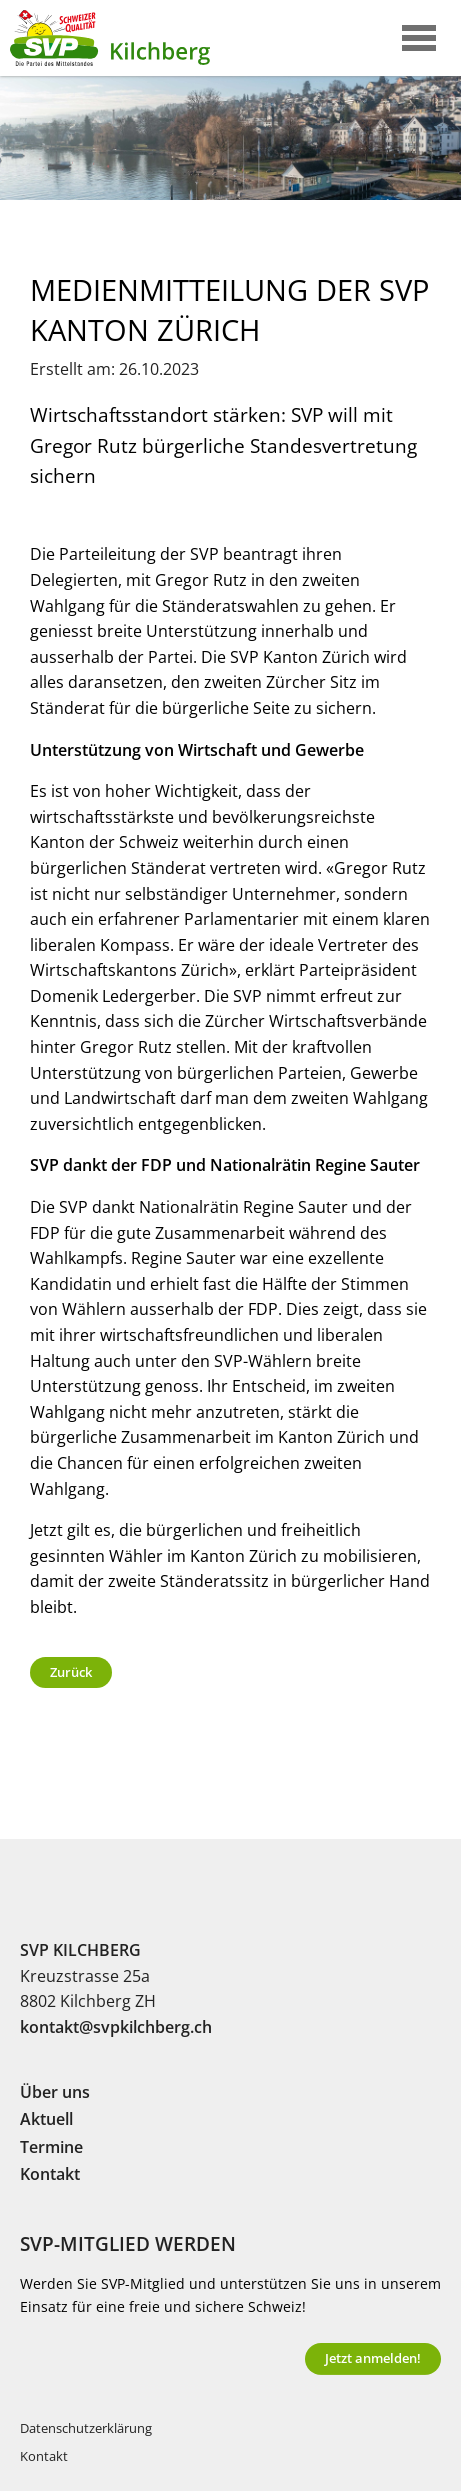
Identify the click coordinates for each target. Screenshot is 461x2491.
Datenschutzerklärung (86, 2428)
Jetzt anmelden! (373, 2358)
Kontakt (50, 2174)
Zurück (71, 1672)
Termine (51, 2147)
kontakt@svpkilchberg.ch (116, 2027)
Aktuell (46, 2119)
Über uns (55, 2092)
